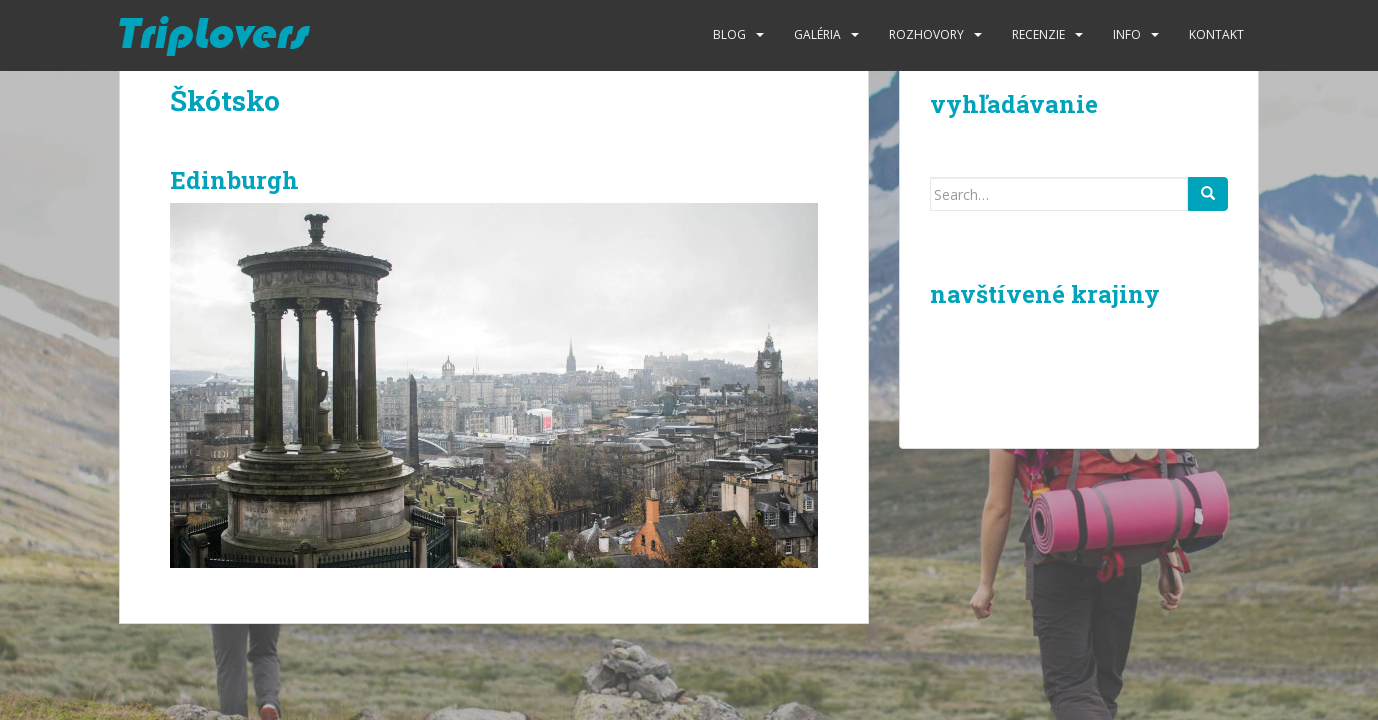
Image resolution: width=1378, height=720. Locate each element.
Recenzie (1038, 34)
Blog (729, 34)
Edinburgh (234, 180)
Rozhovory (926, 34)
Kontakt (1216, 34)
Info (1127, 34)
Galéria (817, 34)
